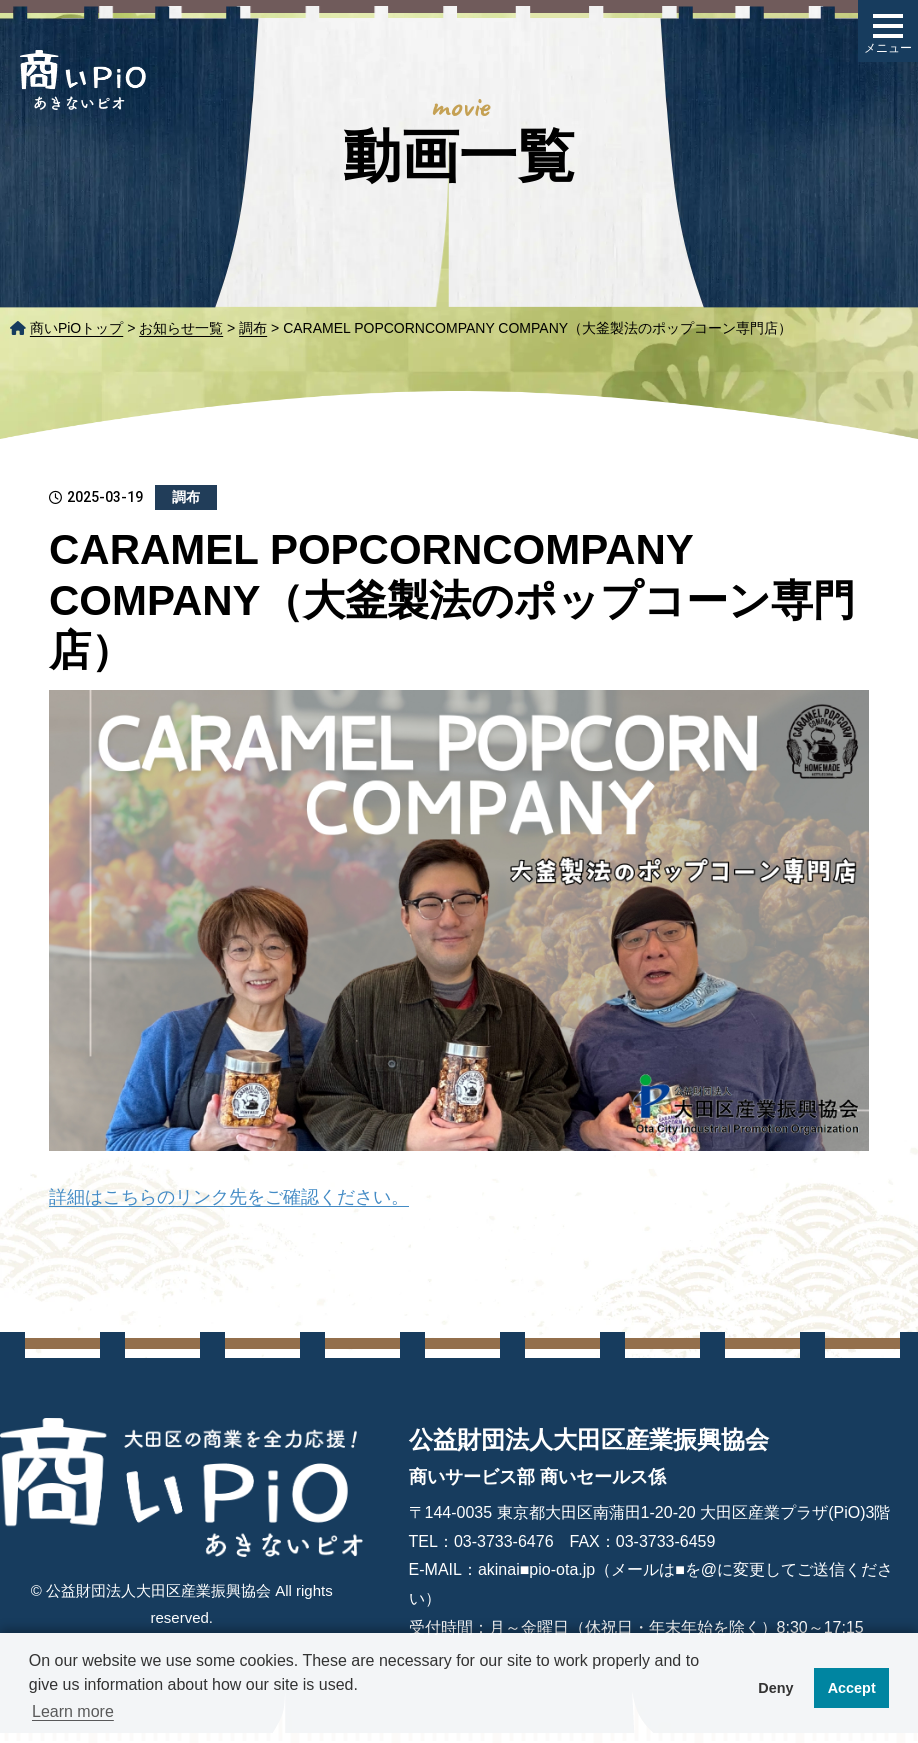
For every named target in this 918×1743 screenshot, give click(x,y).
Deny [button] (775, 1688)
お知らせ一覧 (181, 328)
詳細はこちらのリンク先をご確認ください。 (229, 1197)
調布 (253, 328)
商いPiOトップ (76, 328)
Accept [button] (852, 1688)
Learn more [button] (73, 1711)
